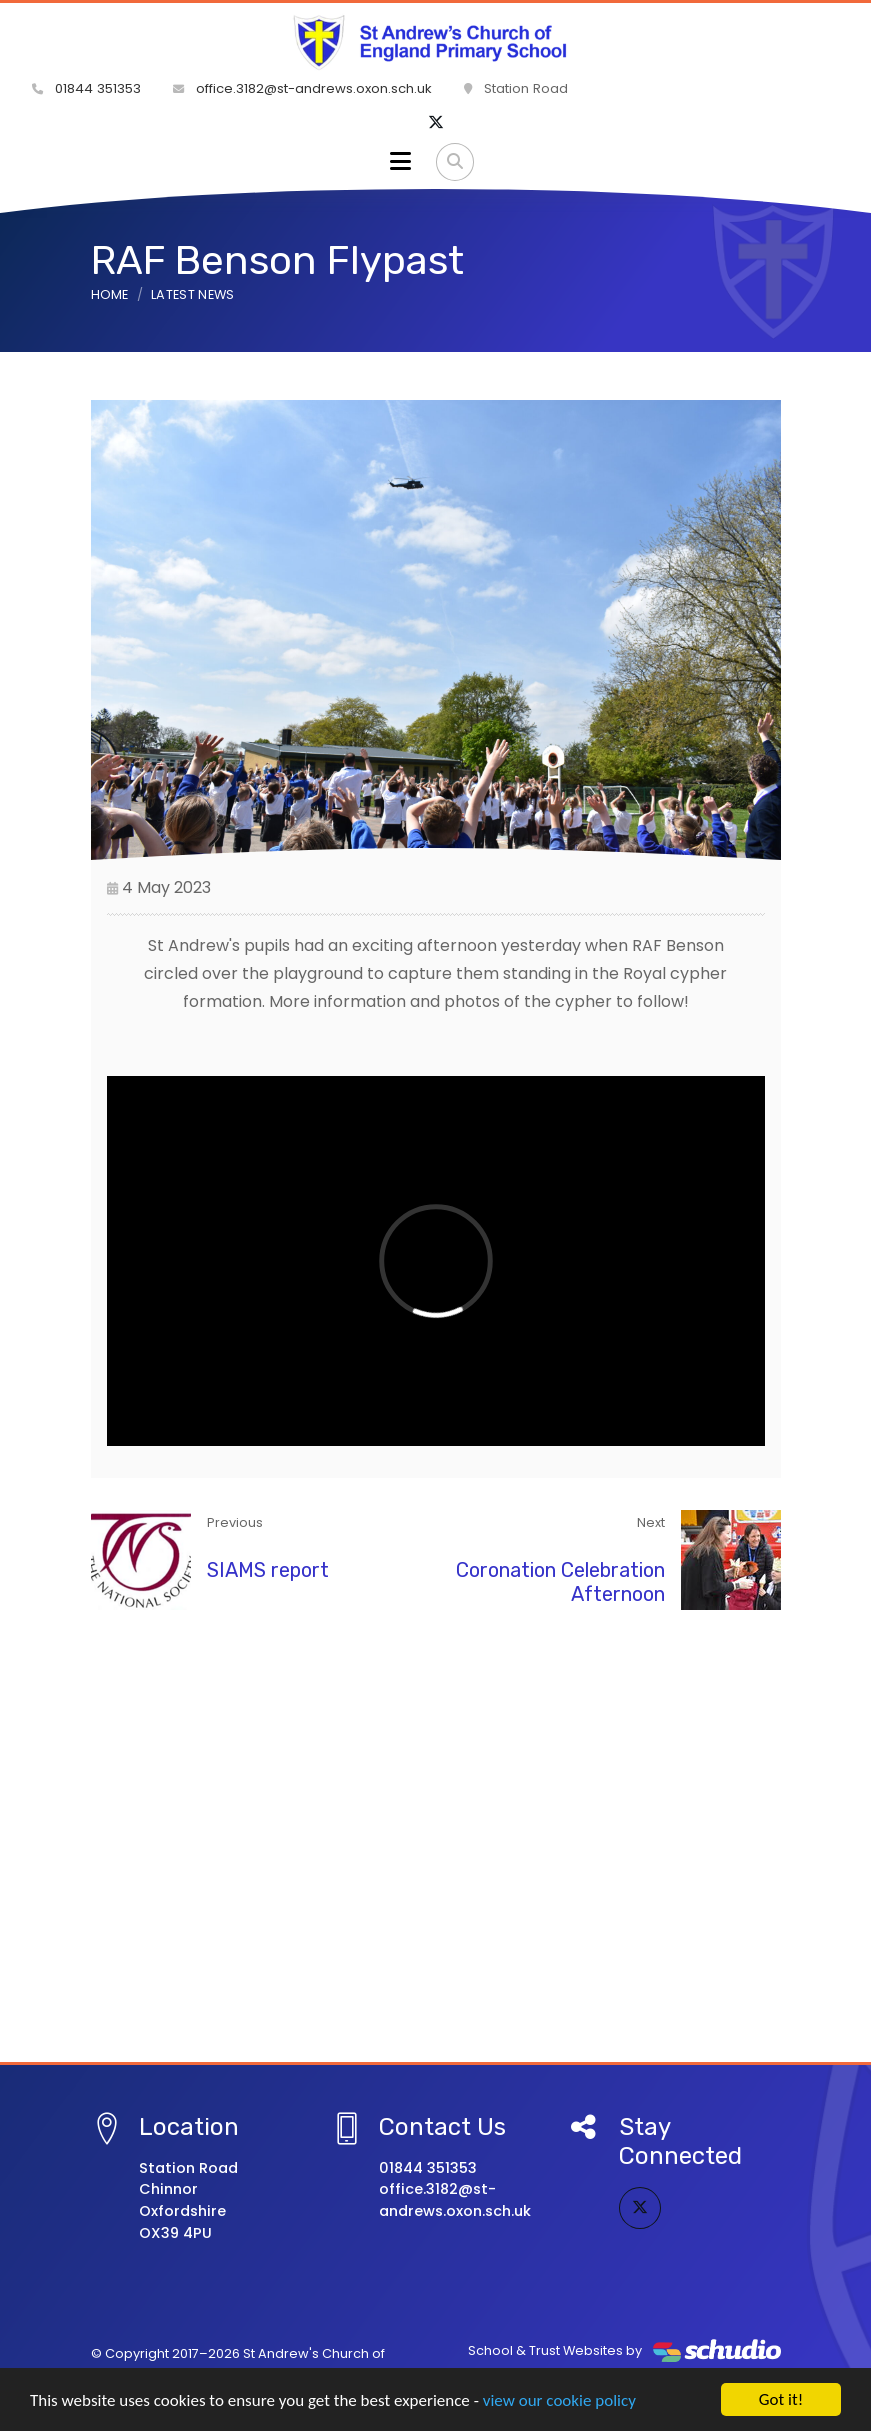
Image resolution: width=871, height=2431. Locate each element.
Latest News (193, 294)
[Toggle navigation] (400, 162)
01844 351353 (86, 88)
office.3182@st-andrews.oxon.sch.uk (302, 88)
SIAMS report (268, 1570)
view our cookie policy (559, 2401)
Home (110, 294)
